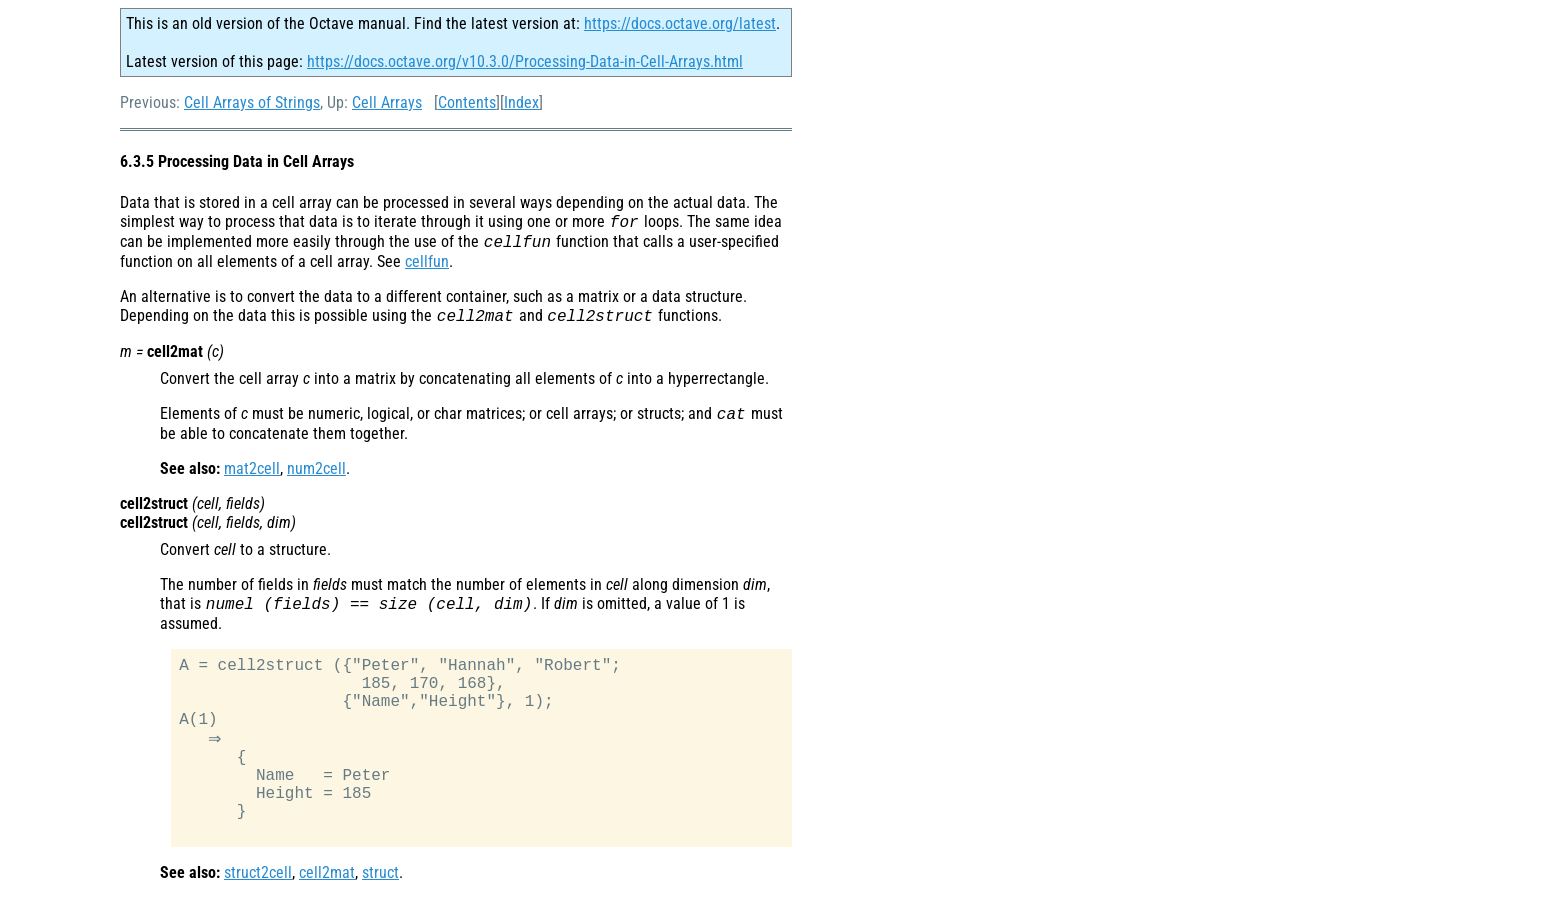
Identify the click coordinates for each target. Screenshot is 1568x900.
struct (380, 874)
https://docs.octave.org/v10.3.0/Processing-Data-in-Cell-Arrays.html (525, 61)
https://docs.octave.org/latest (680, 23)
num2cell (316, 468)
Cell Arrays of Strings (252, 102)
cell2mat (327, 874)
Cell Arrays (387, 102)
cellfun (427, 261)
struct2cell (258, 874)
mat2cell (252, 468)
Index (521, 102)
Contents (467, 102)
